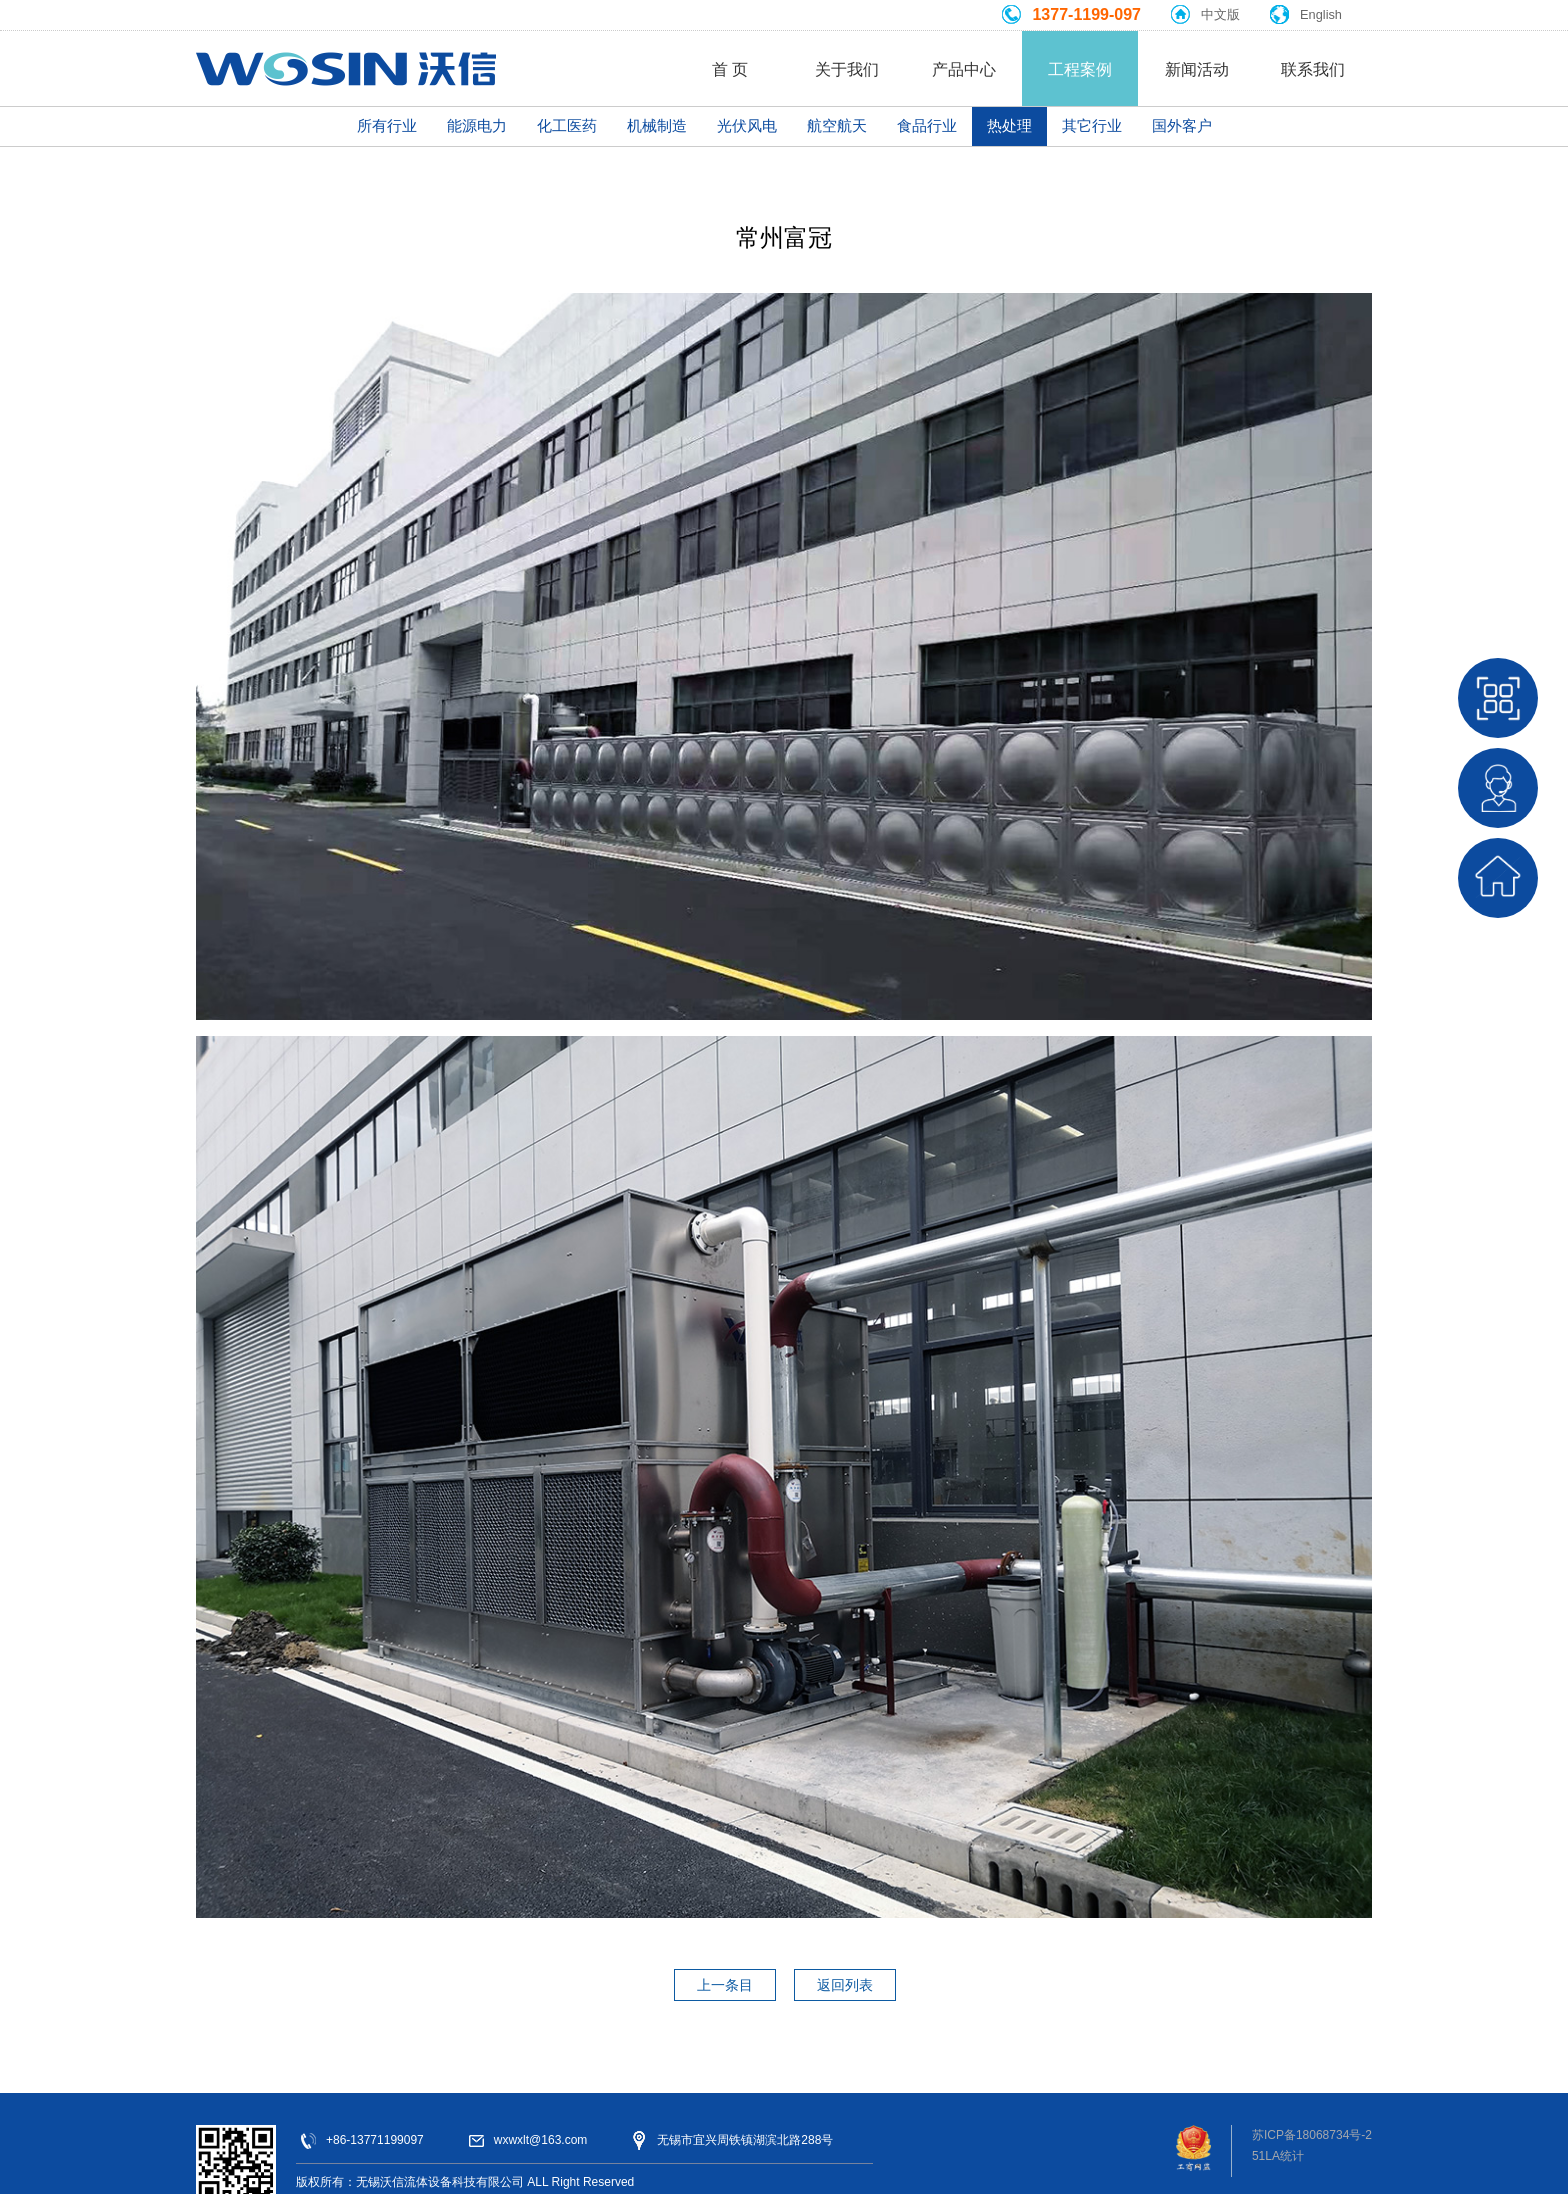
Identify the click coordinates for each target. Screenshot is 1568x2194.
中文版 (1220, 14)
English (1321, 14)
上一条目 (725, 1985)
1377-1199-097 (1086, 14)
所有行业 (387, 125)
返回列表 (845, 1985)
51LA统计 (1278, 2156)
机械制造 (657, 125)
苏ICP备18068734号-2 (1312, 2135)
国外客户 (1182, 125)
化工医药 (567, 125)
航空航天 (837, 125)
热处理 (1009, 125)
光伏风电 (747, 125)
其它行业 (1092, 125)
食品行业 (927, 125)
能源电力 (477, 125)
